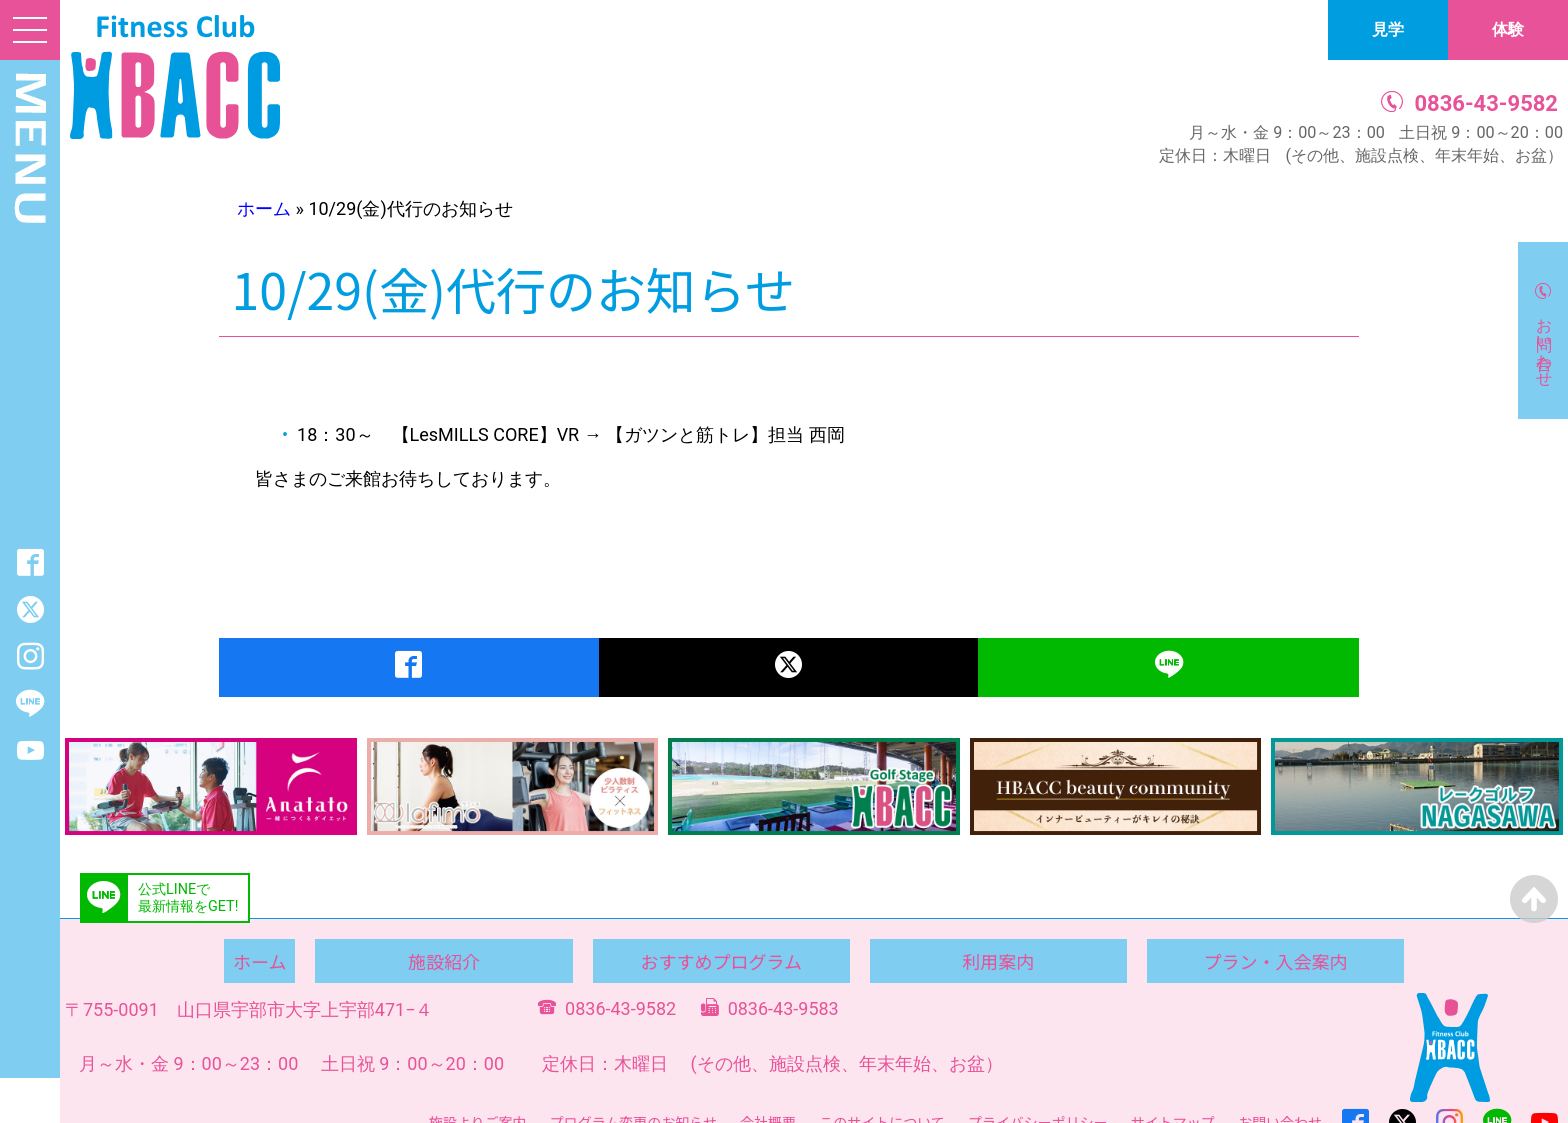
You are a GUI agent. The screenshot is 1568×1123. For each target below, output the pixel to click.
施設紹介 (444, 961)
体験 (1508, 29)
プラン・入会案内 (1275, 961)
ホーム (264, 208)
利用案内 (998, 961)
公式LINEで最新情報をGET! (188, 898)
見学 (1388, 29)
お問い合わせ (1544, 343)
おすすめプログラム (720, 961)
